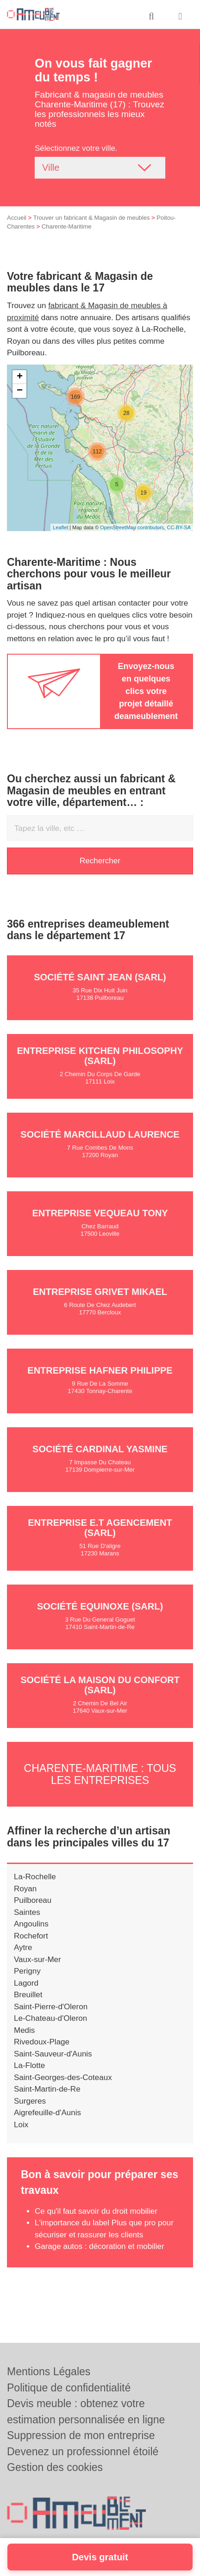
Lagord (26, 1983)
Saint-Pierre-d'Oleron (51, 2006)
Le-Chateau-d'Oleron (50, 2018)
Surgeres (30, 2101)
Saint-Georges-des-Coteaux (63, 2077)
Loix (21, 2124)
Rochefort (31, 1936)
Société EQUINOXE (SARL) (100, 1606)
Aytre (23, 1947)
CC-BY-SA (179, 527)
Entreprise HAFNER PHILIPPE (99, 1370)
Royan (25, 1888)
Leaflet (60, 527)
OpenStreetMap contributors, (133, 527)
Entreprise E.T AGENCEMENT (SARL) (100, 1527)
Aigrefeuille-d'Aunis (47, 2112)
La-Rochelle (35, 1876)
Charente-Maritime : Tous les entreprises (100, 1774)
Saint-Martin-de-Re (47, 2089)
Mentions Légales (48, 2371)
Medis (24, 2030)
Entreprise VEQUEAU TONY (100, 1213)
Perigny (27, 1971)
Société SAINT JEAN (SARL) (100, 977)
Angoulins (31, 1924)
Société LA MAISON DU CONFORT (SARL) (100, 1685)
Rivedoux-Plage (41, 2041)
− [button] (20, 391)
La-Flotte (29, 2065)
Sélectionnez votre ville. (76, 148)
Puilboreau (32, 1900)
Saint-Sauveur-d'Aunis (53, 2054)
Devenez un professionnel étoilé (82, 2452)
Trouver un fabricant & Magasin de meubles (91, 217)
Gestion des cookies (55, 2467)
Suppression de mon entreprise (81, 2435)
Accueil (16, 217)
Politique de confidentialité (69, 2388)
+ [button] (20, 377)
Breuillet (28, 1994)
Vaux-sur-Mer (37, 1959)
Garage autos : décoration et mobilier (99, 2246)
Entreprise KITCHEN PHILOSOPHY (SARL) (100, 1056)
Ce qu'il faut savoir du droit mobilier (96, 2211)
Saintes (27, 1912)
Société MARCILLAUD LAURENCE (99, 1134)
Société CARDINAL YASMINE (100, 1449)
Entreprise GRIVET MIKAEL (100, 1292)
